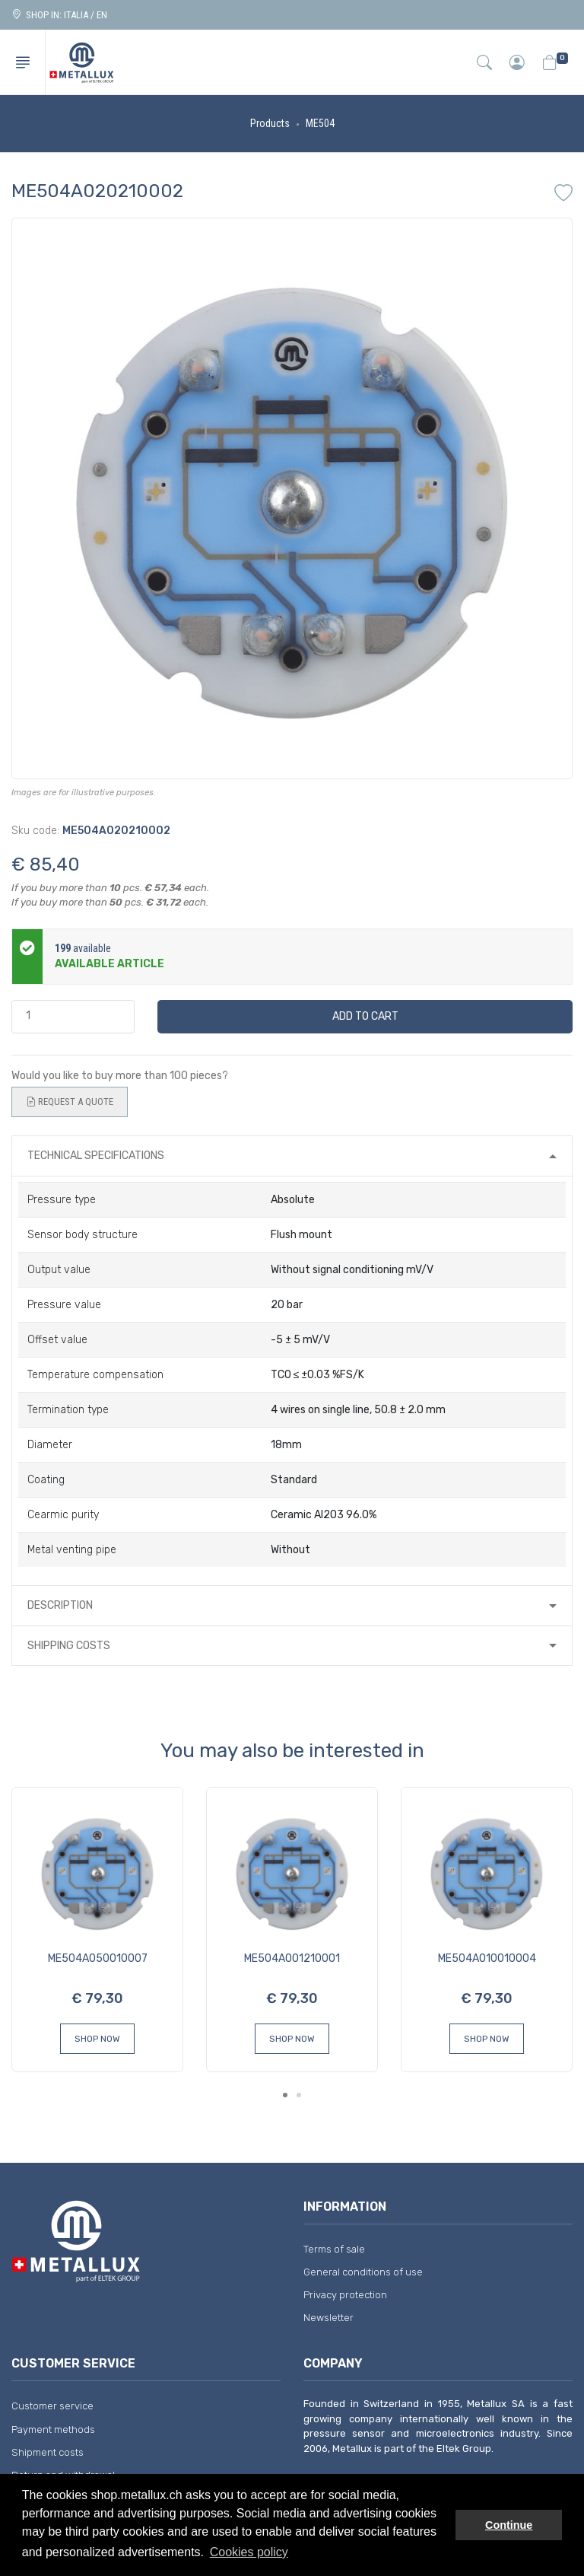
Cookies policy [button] (249, 2552)
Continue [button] (508, 2525)
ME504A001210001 (292, 1958)
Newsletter (328, 2317)
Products (270, 123)
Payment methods (53, 2429)
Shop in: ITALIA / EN (59, 15)
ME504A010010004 (487, 1958)
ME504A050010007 (98, 1958)
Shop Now (97, 2038)
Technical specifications (95, 1155)
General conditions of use (363, 2272)
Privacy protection (345, 2295)
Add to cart (365, 1016)
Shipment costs (47, 2452)
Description (60, 1605)
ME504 (320, 123)
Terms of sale (334, 2249)
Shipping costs (68, 1645)
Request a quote (69, 1101)
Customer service (52, 2406)
